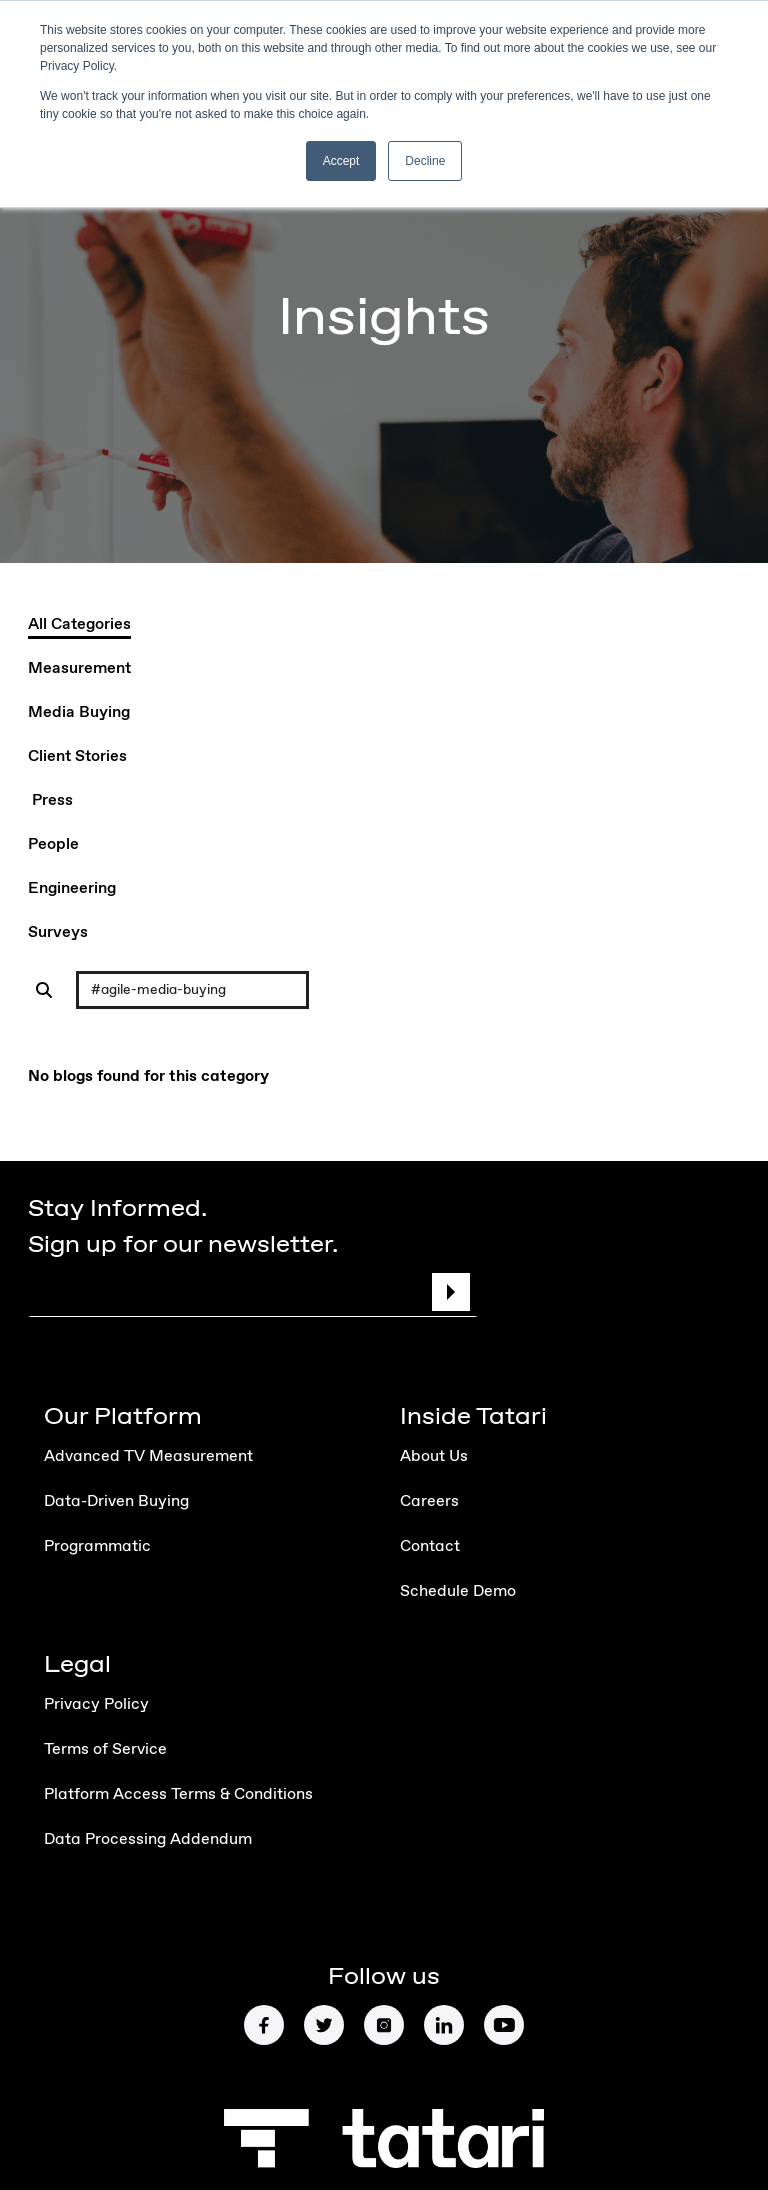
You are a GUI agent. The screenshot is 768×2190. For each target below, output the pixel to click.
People (53, 845)
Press (52, 801)
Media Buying (79, 713)
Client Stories (77, 757)
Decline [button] (425, 161)
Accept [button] (341, 161)
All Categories (79, 625)
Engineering (72, 889)
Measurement (79, 669)
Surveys (58, 933)
